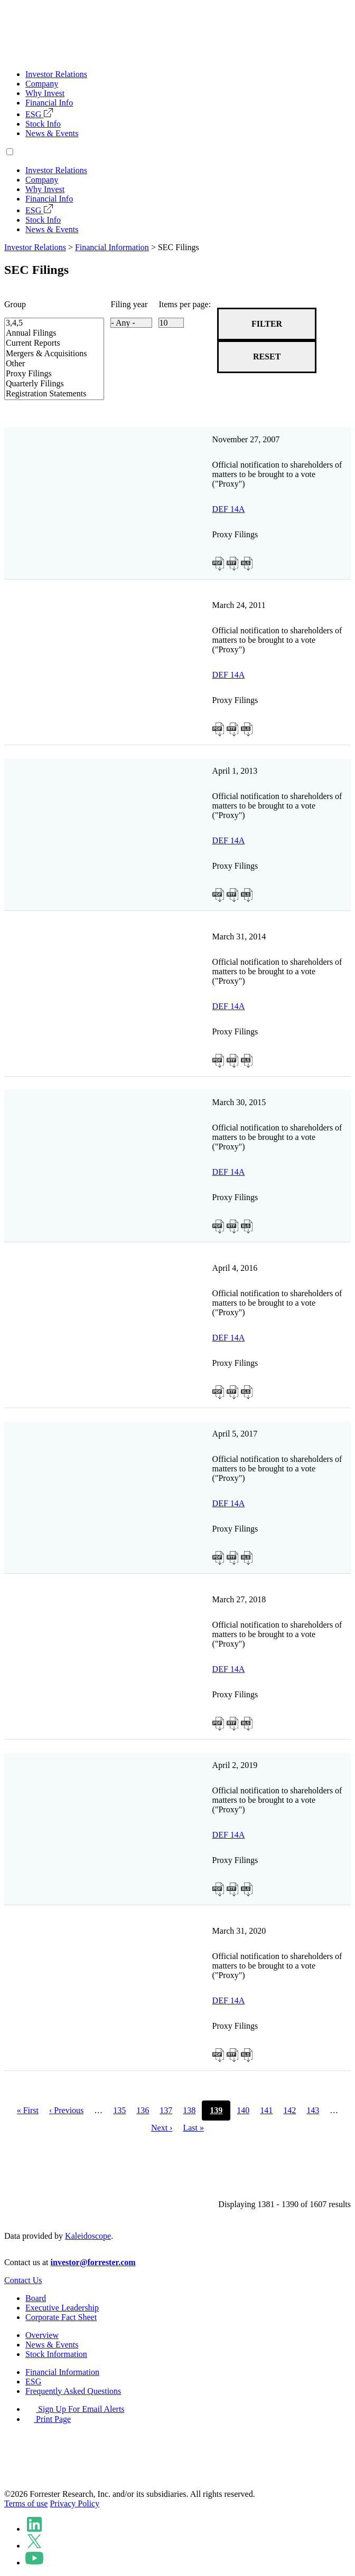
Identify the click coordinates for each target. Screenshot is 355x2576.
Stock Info (43, 123)
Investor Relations (56, 74)
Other (46, 364)
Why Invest (44, 93)
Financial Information (112, 247)
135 (119, 2110)
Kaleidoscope (88, 2235)
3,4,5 (46, 323)
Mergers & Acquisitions (46, 354)
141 (266, 2110)
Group (15, 304)
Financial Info (49, 102)
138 (189, 2110)
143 (312, 2110)
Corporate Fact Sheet (61, 2317)
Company (41, 83)
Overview (42, 2335)
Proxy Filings (46, 374)
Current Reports (46, 343)
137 (166, 2110)
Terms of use (26, 2503)
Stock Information (56, 2354)
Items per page (183, 304)
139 (216, 2110)
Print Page (48, 2419)
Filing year (128, 304)
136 (142, 2110)
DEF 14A (228, 509)
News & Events (51, 133)
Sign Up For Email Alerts (75, 2408)
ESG (39, 114)
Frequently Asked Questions (73, 2391)
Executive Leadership (62, 2307)
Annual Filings (46, 333)
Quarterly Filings (46, 384)
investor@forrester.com (93, 2262)
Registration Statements (46, 394)
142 (289, 2110)
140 (243, 2110)
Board (35, 2298)
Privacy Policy (74, 2503)
